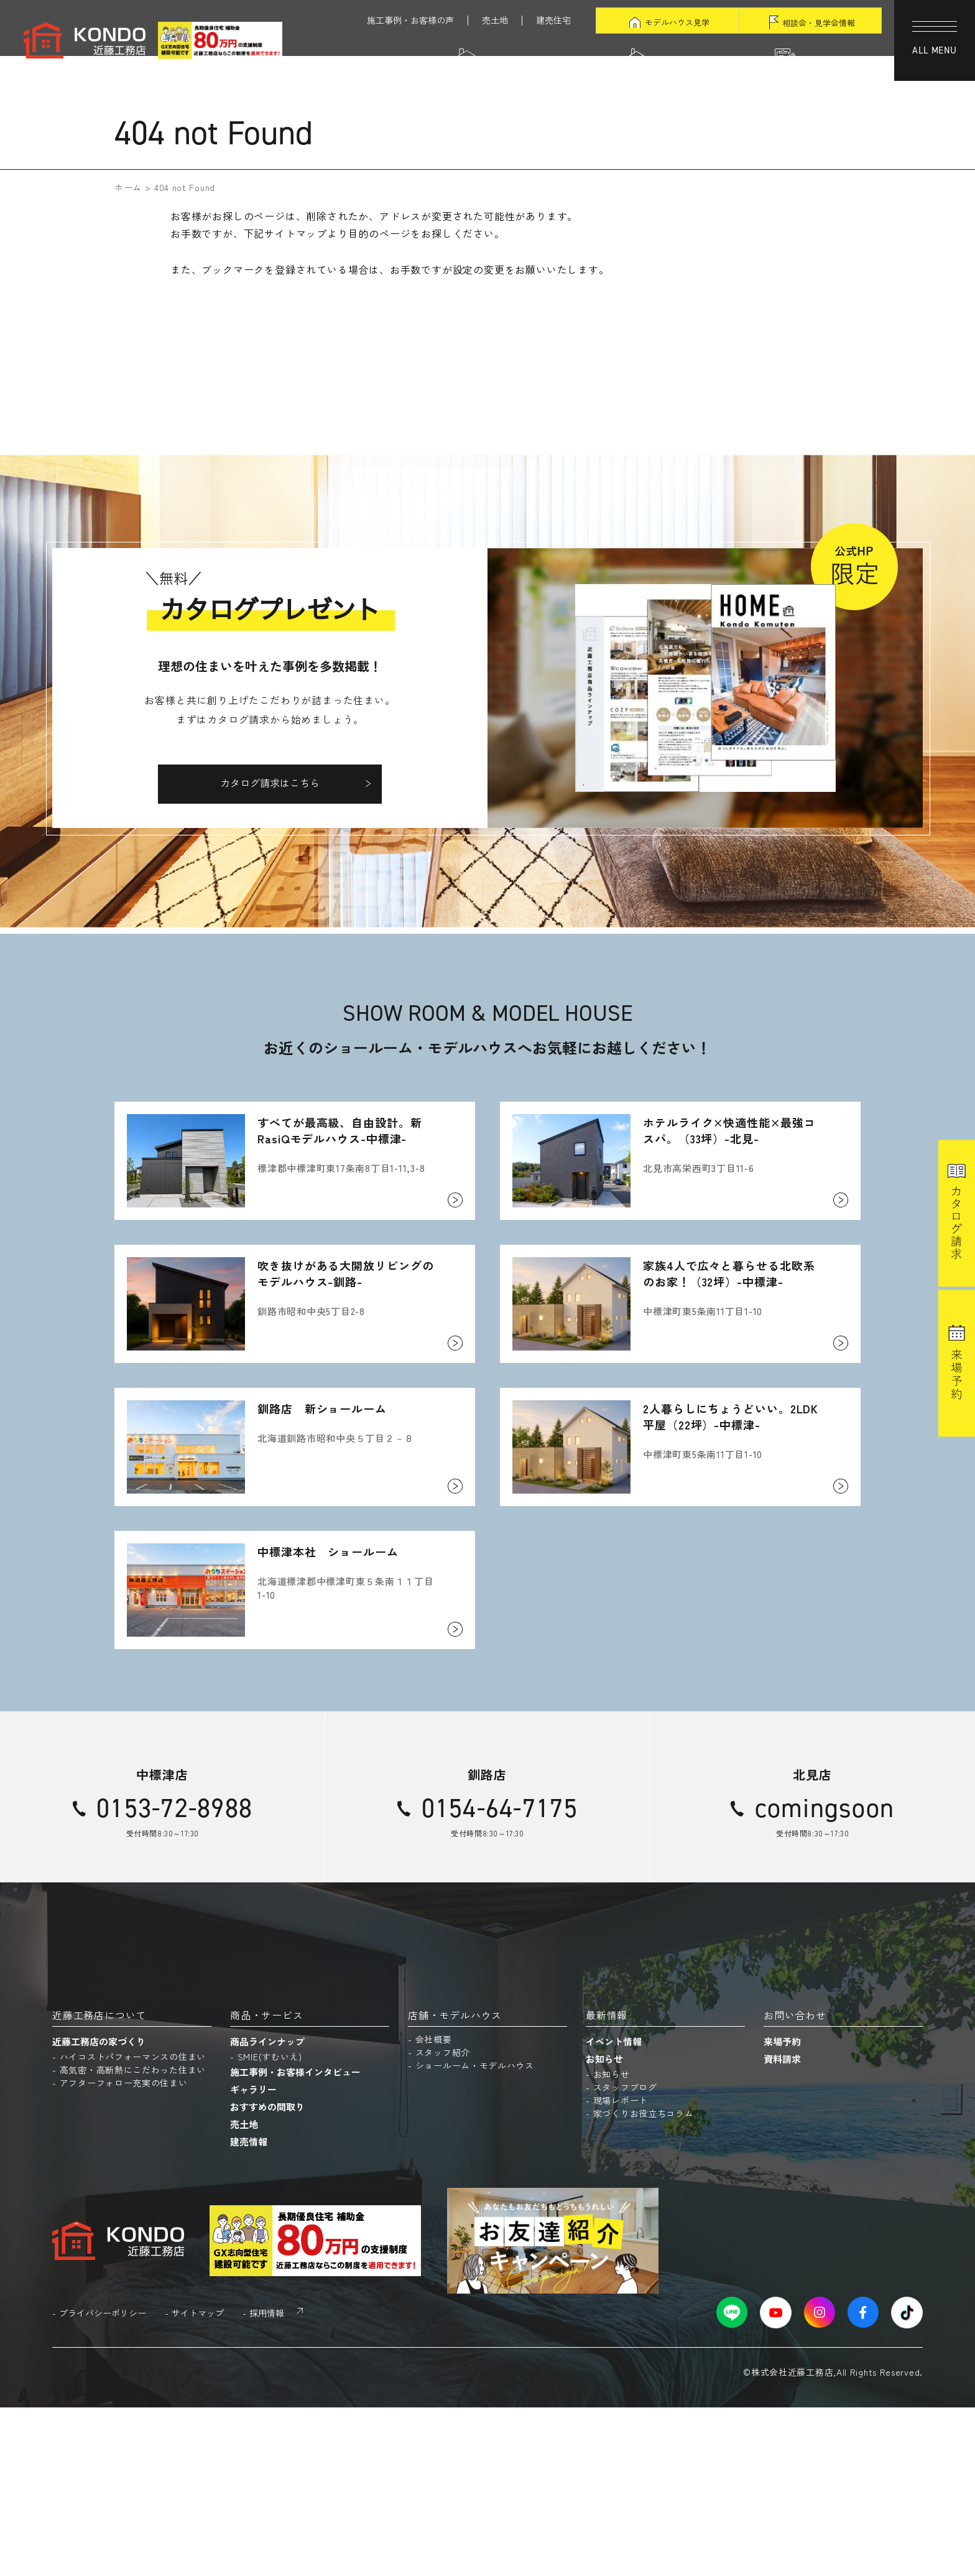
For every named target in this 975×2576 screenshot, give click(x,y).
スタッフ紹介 (442, 2220)
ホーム (128, 187)
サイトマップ (198, 2481)
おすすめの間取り (267, 2275)
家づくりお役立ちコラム (643, 2281)
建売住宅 (553, 20)
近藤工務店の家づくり (99, 2209)
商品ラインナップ (267, 2209)
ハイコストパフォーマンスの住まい (133, 2224)
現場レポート (620, 2268)
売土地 (495, 20)
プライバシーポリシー (102, 2481)
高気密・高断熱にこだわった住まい (133, 2237)
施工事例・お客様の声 (410, 20)
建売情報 (248, 2310)
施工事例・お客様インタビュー (295, 2239)
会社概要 (433, 2207)
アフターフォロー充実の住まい (124, 2250)
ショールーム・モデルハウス (474, 2233)
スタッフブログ (625, 2255)
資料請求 (782, 2226)
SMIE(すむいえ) (270, 2224)
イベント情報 (614, 2209)
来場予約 (782, 2209)
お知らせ (604, 2226)
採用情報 (266, 2481)
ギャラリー (253, 2257)
